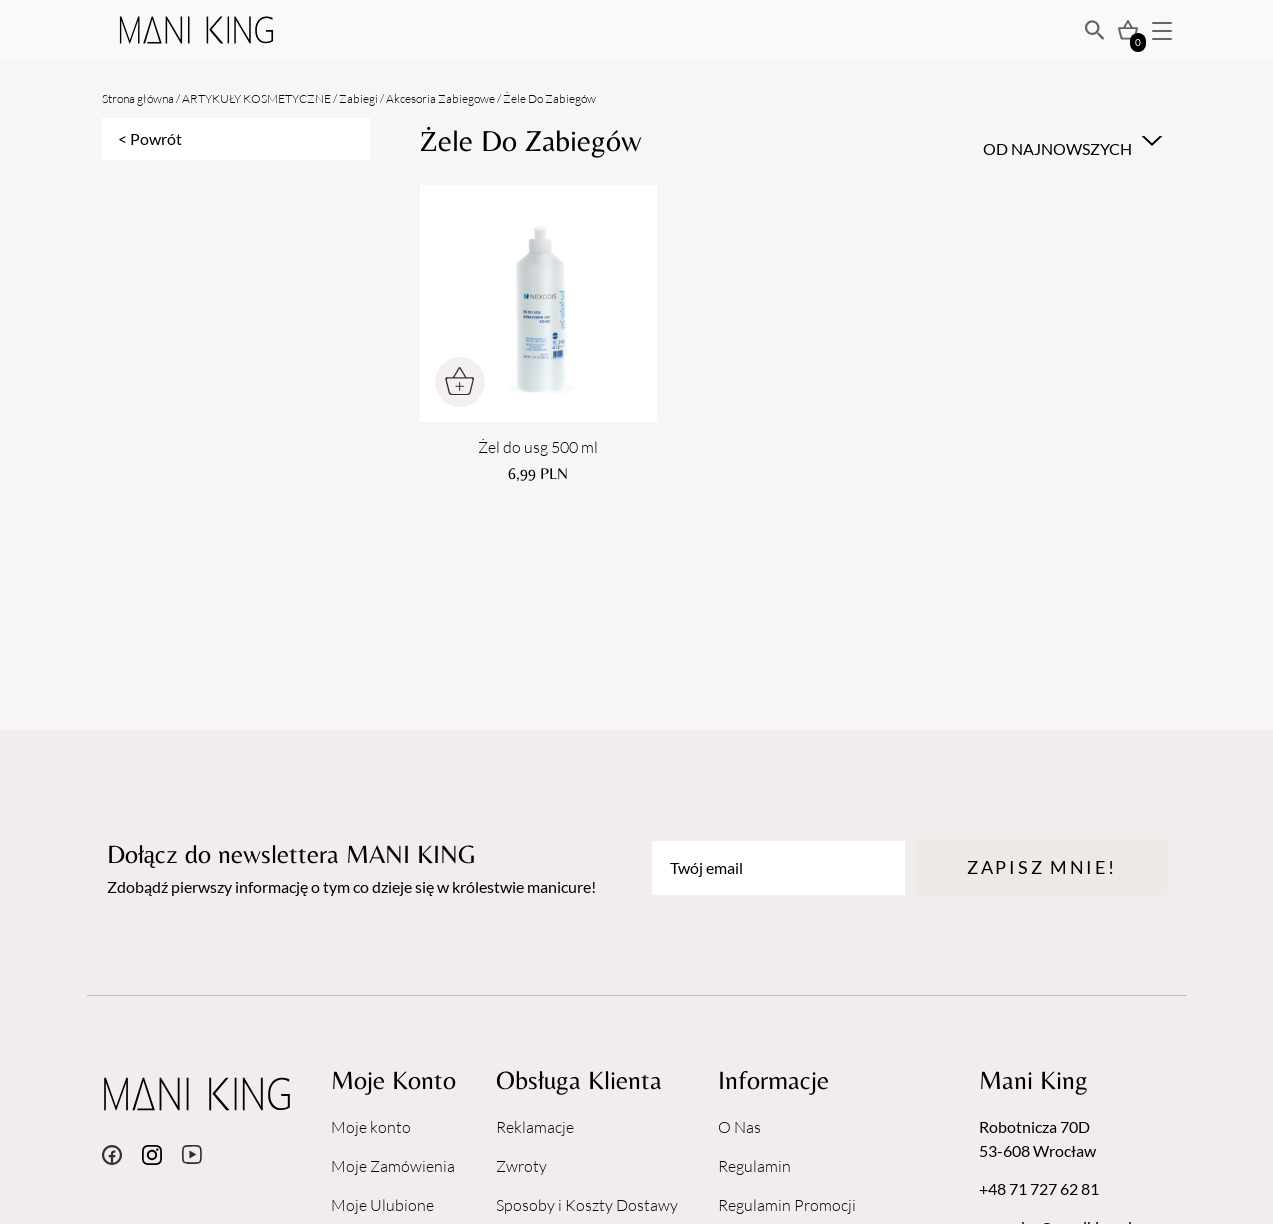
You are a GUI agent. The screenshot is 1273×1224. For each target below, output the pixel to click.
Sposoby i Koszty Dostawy (587, 1205)
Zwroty (521, 1166)
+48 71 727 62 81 (1039, 1188)
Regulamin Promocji (787, 1205)
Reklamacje (535, 1127)
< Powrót (150, 138)
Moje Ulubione (382, 1205)
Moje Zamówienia (393, 1166)
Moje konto (371, 1127)
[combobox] (1070, 141)
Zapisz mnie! (1041, 867)
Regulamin (754, 1166)
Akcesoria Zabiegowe (440, 98)
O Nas (739, 1127)
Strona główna (138, 98)
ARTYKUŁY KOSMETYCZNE (256, 98)
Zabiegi (358, 98)
